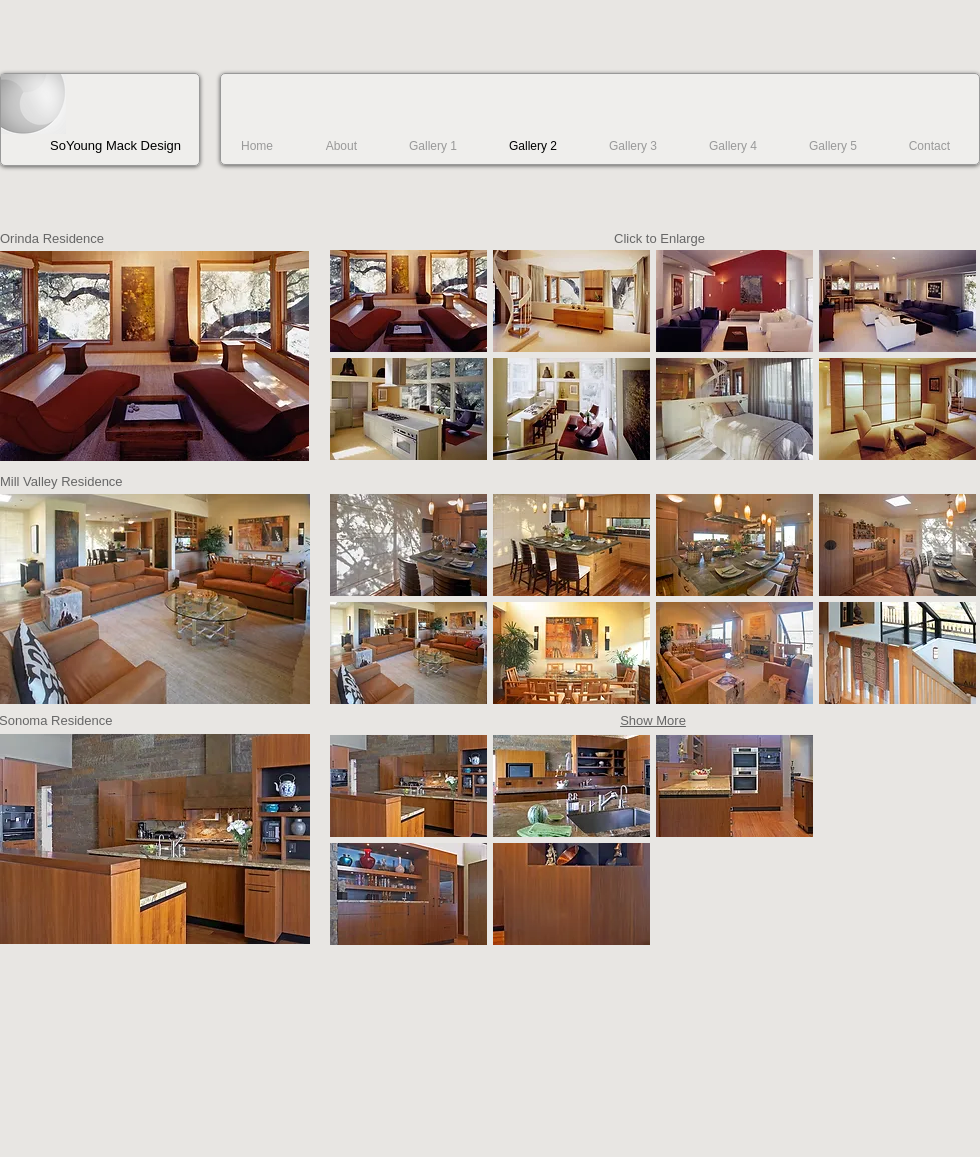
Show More (653, 720)
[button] (408, 301)
